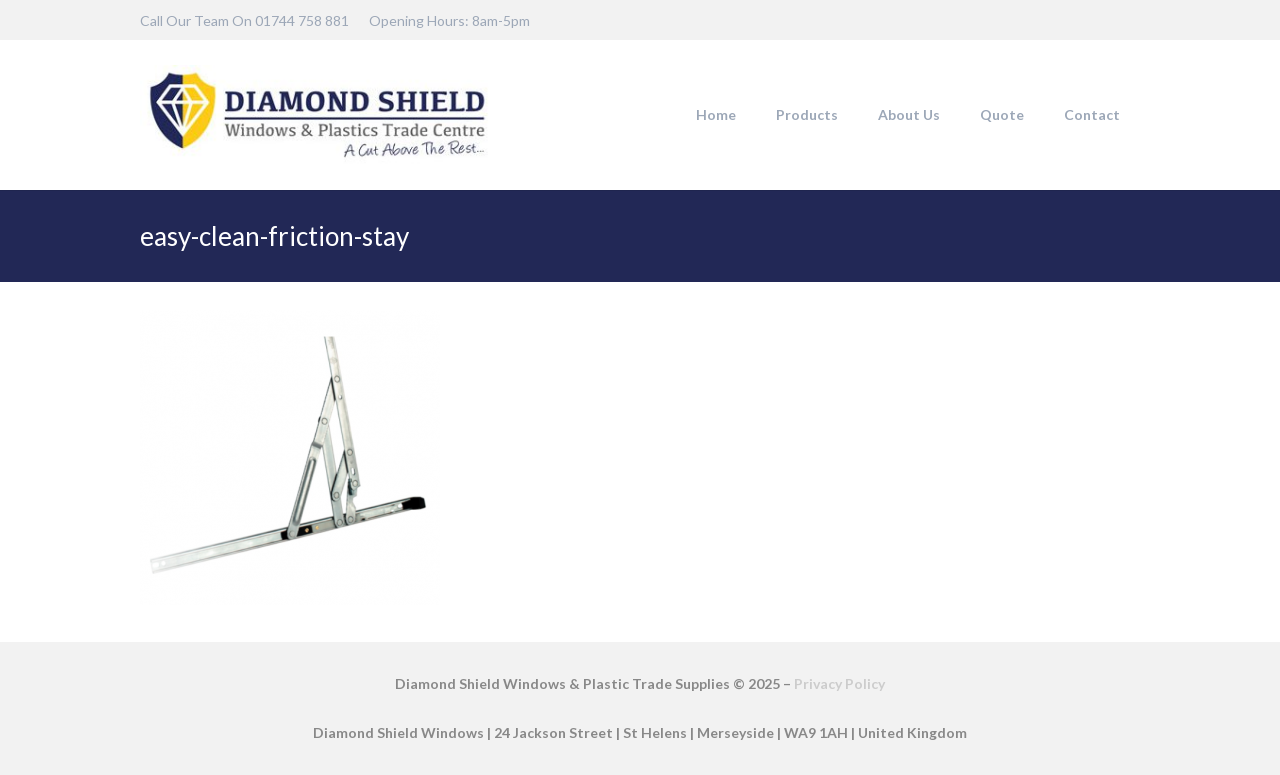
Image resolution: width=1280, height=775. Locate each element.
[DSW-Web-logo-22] (317, 115)
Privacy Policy (839, 683)
